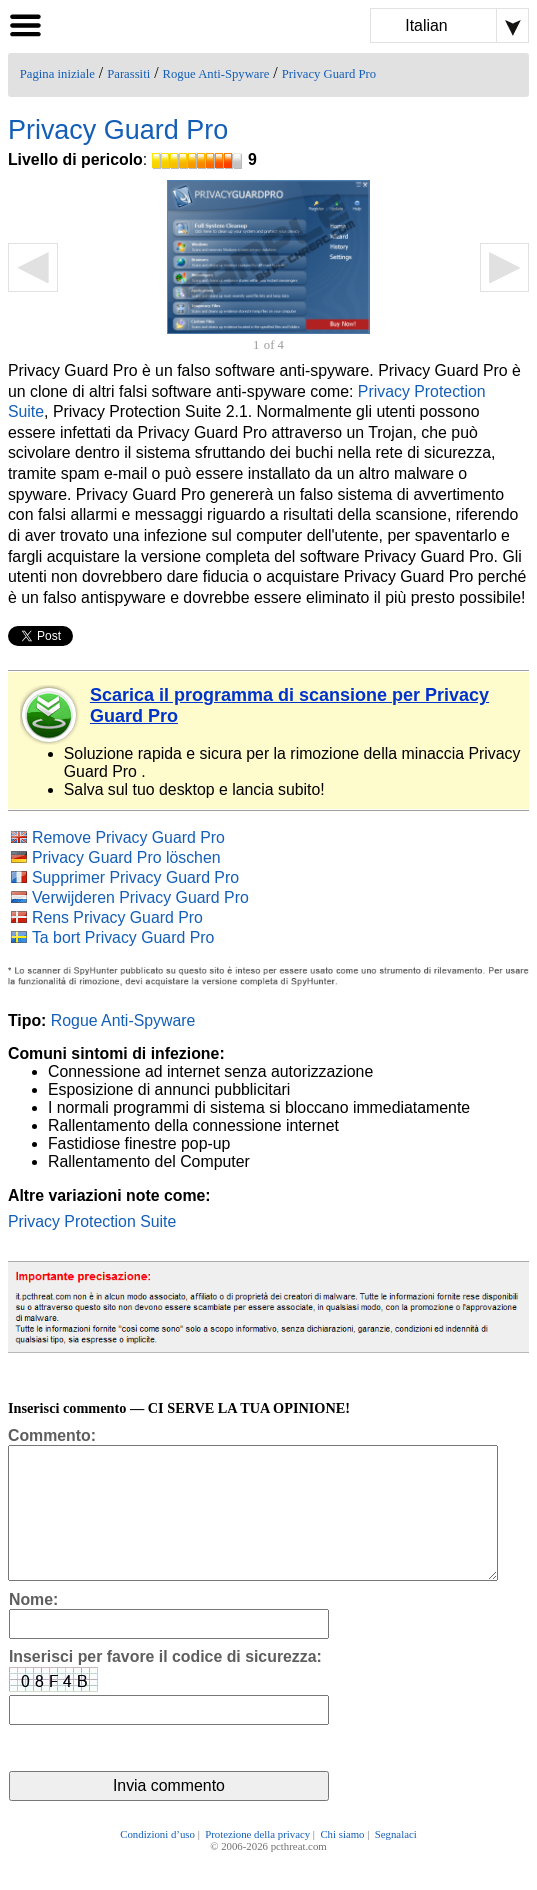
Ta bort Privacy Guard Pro (123, 937)
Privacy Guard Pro (329, 74)
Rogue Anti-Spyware (216, 74)
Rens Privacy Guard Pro (117, 917)
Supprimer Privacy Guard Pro (135, 877)
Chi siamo (342, 1862)
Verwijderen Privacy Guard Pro (140, 897)
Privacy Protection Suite (92, 1221)
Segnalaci (396, 1862)
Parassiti (128, 74)
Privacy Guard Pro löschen (126, 857)
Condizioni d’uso (157, 1862)
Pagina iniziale (57, 74)
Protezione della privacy (257, 1862)
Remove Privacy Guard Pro (128, 837)
